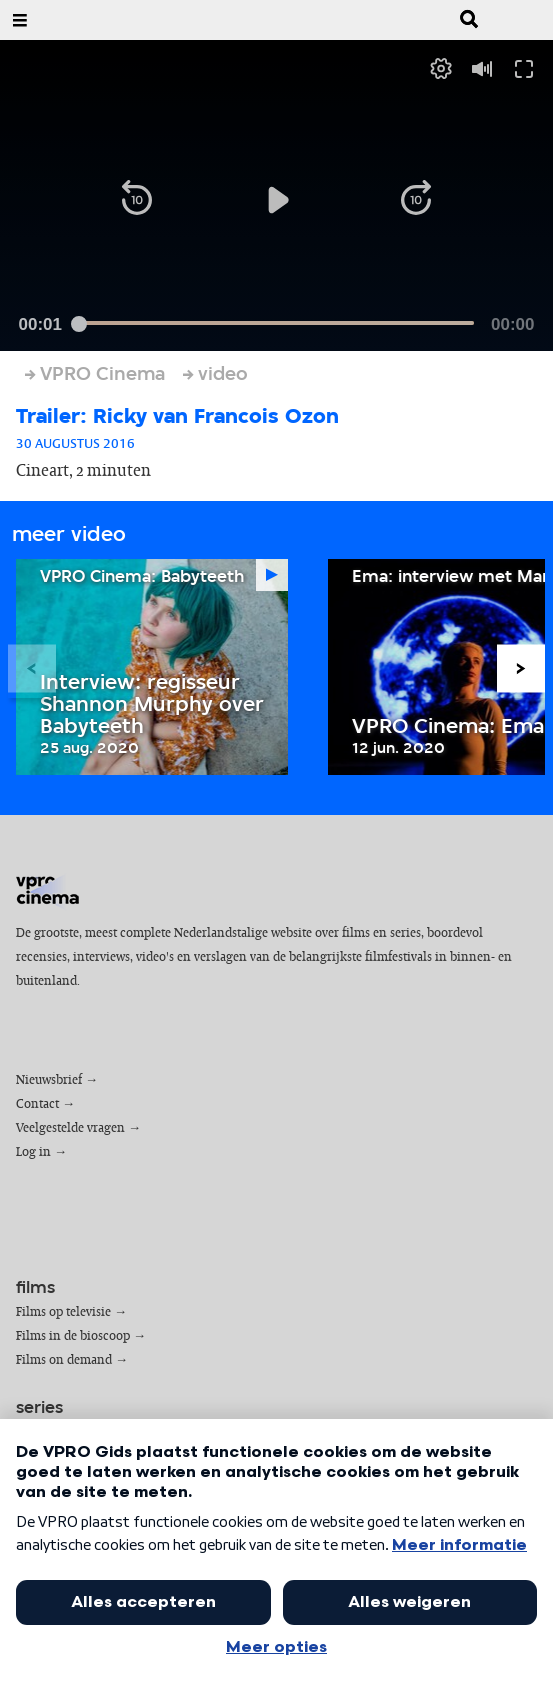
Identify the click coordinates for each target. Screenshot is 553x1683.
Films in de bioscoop (73, 1336)
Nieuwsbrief (49, 1080)
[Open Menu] (20, 20)
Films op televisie (63, 1312)
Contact (37, 1104)
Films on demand (64, 1360)
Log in (33, 1152)
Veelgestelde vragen (70, 1128)
